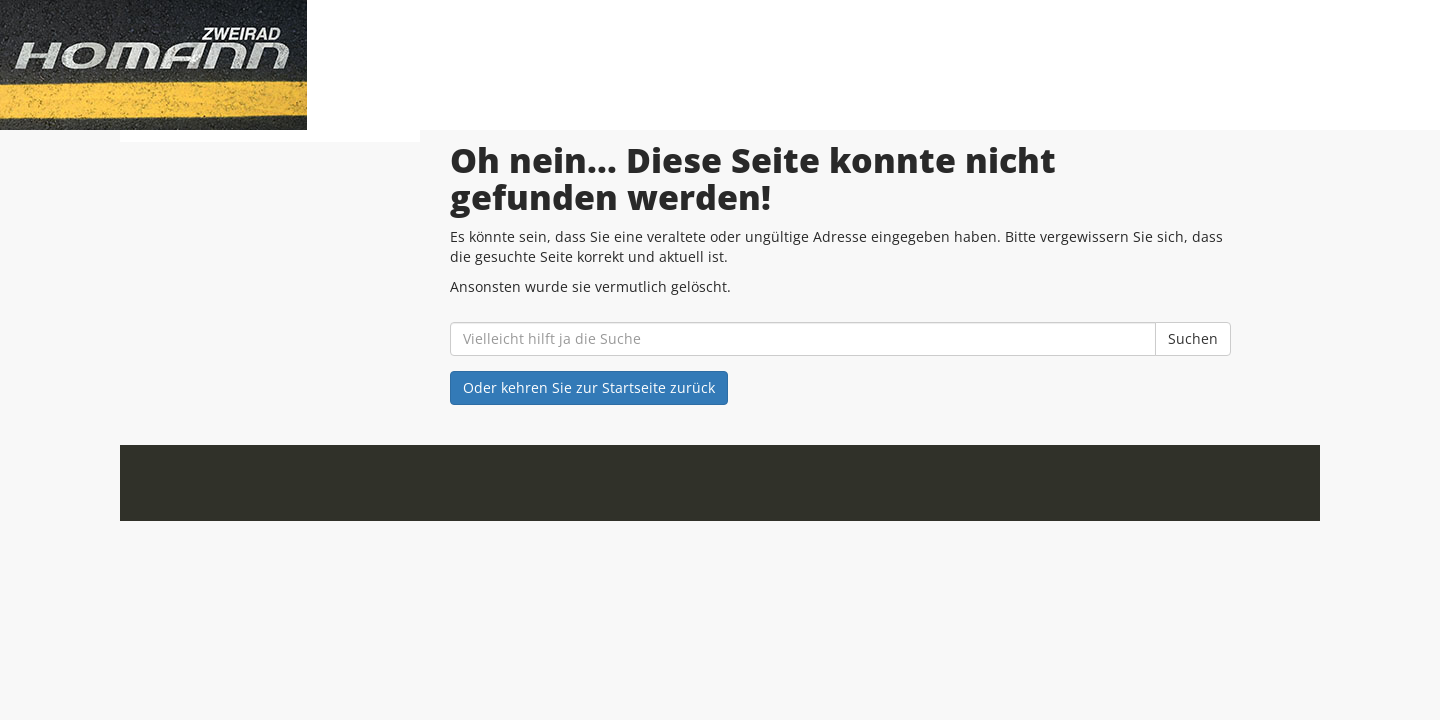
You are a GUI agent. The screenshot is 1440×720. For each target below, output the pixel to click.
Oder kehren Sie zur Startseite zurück (589, 387)
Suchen (1193, 338)
